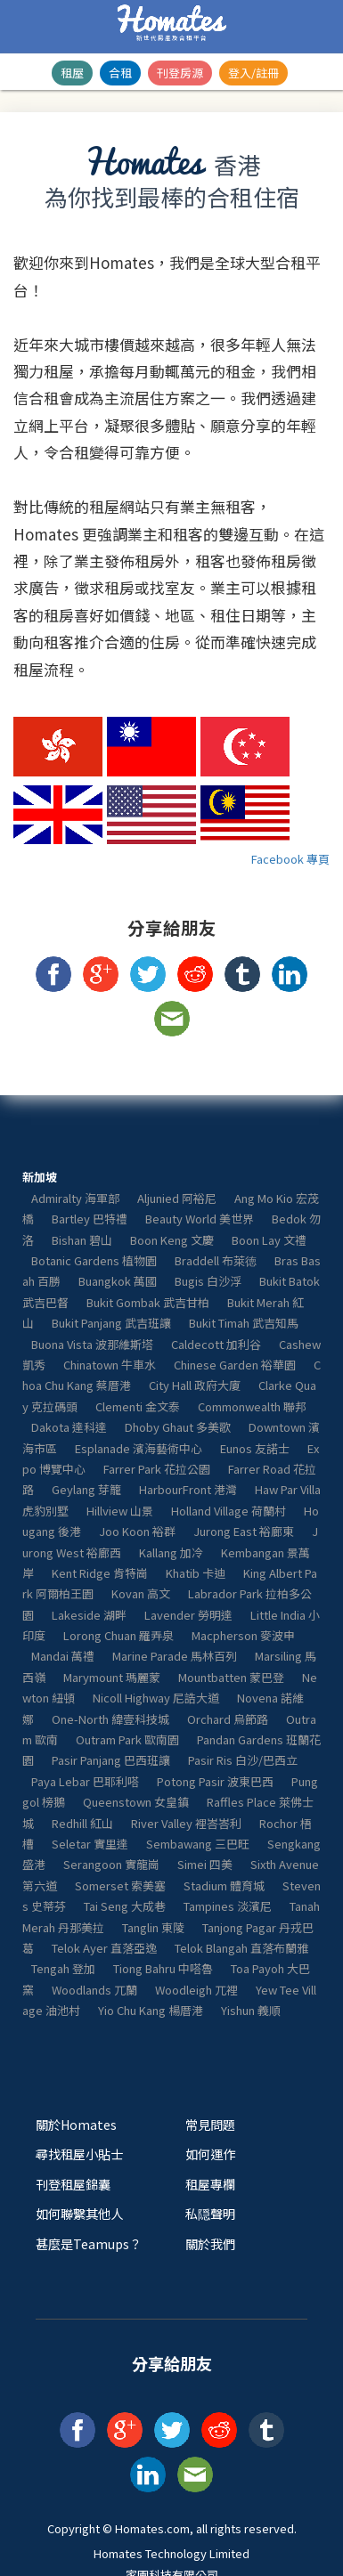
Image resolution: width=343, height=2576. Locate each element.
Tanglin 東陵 (153, 1927)
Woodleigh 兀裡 (196, 1989)
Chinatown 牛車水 (109, 1364)
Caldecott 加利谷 (216, 1344)
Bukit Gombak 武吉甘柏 (147, 1302)
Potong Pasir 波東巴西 (215, 1781)
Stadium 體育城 (224, 1885)
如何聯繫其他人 (79, 2213)
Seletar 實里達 (90, 1843)
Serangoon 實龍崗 (111, 1864)
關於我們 (210, 2243)
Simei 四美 (205, 1864)
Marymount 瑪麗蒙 (111, 1677)
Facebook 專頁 (290, 858)
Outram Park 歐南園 (127, 1739)
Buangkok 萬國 (117, 1280)
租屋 (72, 72)
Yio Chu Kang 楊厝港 (150, 2010)
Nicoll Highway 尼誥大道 (156, 1697)
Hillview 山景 (119, 1510)
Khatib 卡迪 (195, 1572)
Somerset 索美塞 (120, 1885)
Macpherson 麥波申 (243, 1635)
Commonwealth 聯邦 (252, 1406)
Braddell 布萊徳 (216, 1260)
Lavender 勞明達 (188, 1614)
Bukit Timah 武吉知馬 (243, 1322)
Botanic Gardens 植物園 (94, 1260)
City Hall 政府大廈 (195, 1385)
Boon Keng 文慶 (172, 1239)
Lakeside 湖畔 (89, 1614)
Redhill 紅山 (82, 1823)
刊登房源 (180, 72)
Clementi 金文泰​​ (137, 1406)
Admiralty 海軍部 (75, 1198)
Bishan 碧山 (82, 1239)
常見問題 (210, 2124)
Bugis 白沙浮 (208, 1280)
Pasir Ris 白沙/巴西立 (243, 1759)
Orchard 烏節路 (227, 1719)
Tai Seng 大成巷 (125, 1905)
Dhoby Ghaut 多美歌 (178, 1426)
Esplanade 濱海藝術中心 (138, 1448)
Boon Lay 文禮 (269, 1239)
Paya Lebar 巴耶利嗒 (85, 1781)
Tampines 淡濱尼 (228, 1905)
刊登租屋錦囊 (73, 2183)
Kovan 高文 (140, 1593)
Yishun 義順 (251, 2010)
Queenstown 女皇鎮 (136, 1801)
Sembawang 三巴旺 (197, 1843)
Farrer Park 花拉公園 (156, 1468)
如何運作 (210, 2153)
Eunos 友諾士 (255, 1448)
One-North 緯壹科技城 (110, 1719)
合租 (120, 72)
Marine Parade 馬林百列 (174, 1655)
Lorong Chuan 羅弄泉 (118, 1635)
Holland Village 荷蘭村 (228, 1510)
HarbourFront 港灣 (188, 1489)
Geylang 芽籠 (86, 1489)
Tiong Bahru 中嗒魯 (163, 1968)
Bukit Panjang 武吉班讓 (111, 1322)
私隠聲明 (210, 2213)
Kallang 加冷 (171, 1552)
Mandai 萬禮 (62, 1655)
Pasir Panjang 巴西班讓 (111, 1759)
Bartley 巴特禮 (89, 1218)
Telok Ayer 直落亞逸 (104, 1947)
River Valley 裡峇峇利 (186, 1823)
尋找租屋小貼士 (79, 2153)
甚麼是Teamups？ (89, 2243)
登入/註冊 (253, 72)
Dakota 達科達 (69, 1426)
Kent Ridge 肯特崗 (100, 1572)
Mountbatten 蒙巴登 (231, 1677)
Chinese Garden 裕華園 (235, 1364)
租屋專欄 (210, 2183)
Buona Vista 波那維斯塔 (92, 1344)
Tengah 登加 (63, 1968)
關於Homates (76, 2124)
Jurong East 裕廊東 (243, 1531)
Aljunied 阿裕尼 (176, 1198)
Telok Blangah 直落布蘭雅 (241, 1947)
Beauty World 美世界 (199, 1218)
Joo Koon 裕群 (137, 1531)
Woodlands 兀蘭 (94, 1989)
